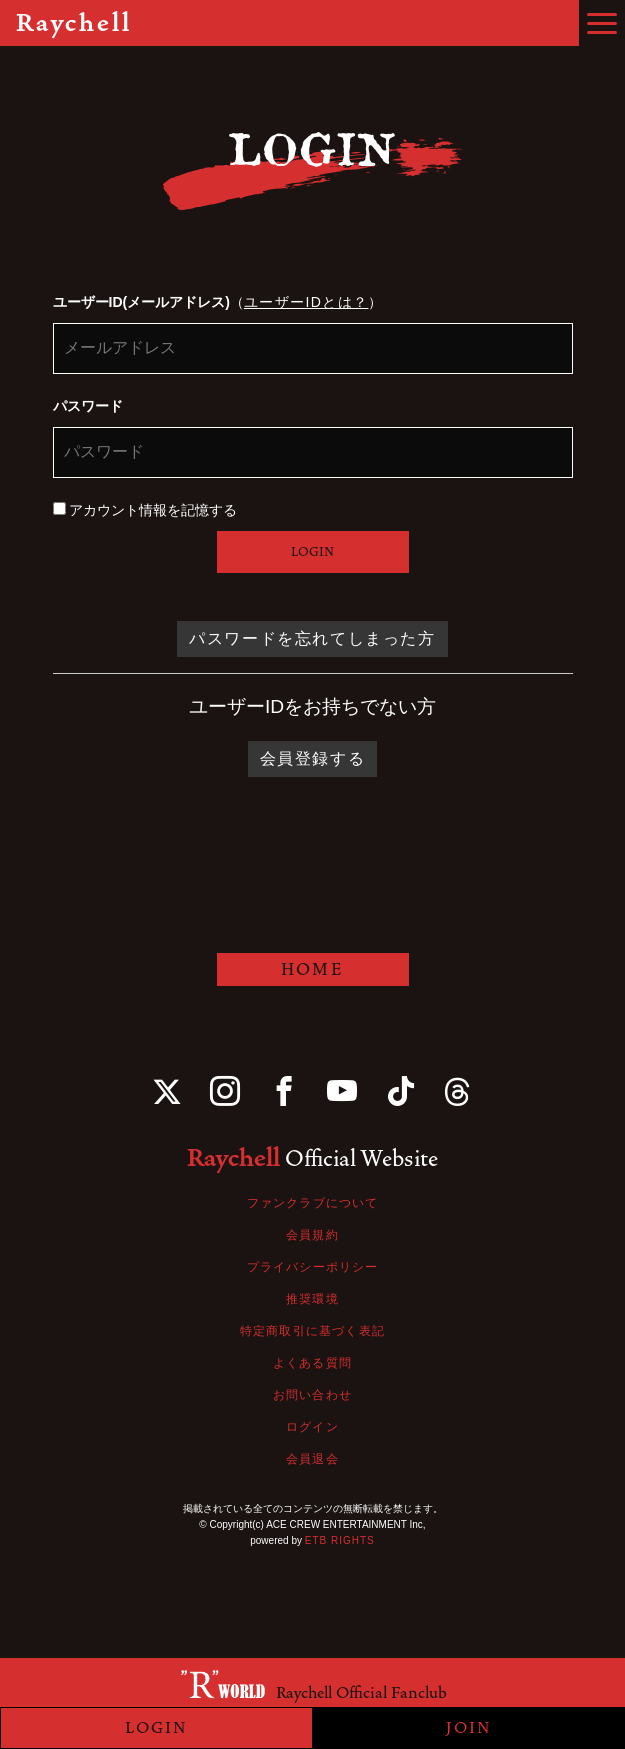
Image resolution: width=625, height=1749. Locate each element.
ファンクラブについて (313, 1203)
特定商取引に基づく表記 (312, 1331)
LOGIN (312, 552)
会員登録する (313, 758)
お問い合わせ (312, 1395)
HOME (312, 969)
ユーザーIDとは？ (306, 302)
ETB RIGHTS (340, 1540)
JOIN (469, 1728)
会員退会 (312, 1459)
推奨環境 (312, 1299)
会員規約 (312, 1235)
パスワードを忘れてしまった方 (312, 638)
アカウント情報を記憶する (145, 510)
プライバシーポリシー (313, 1267)
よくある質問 (312, 1363)
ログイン (312, 1427)
